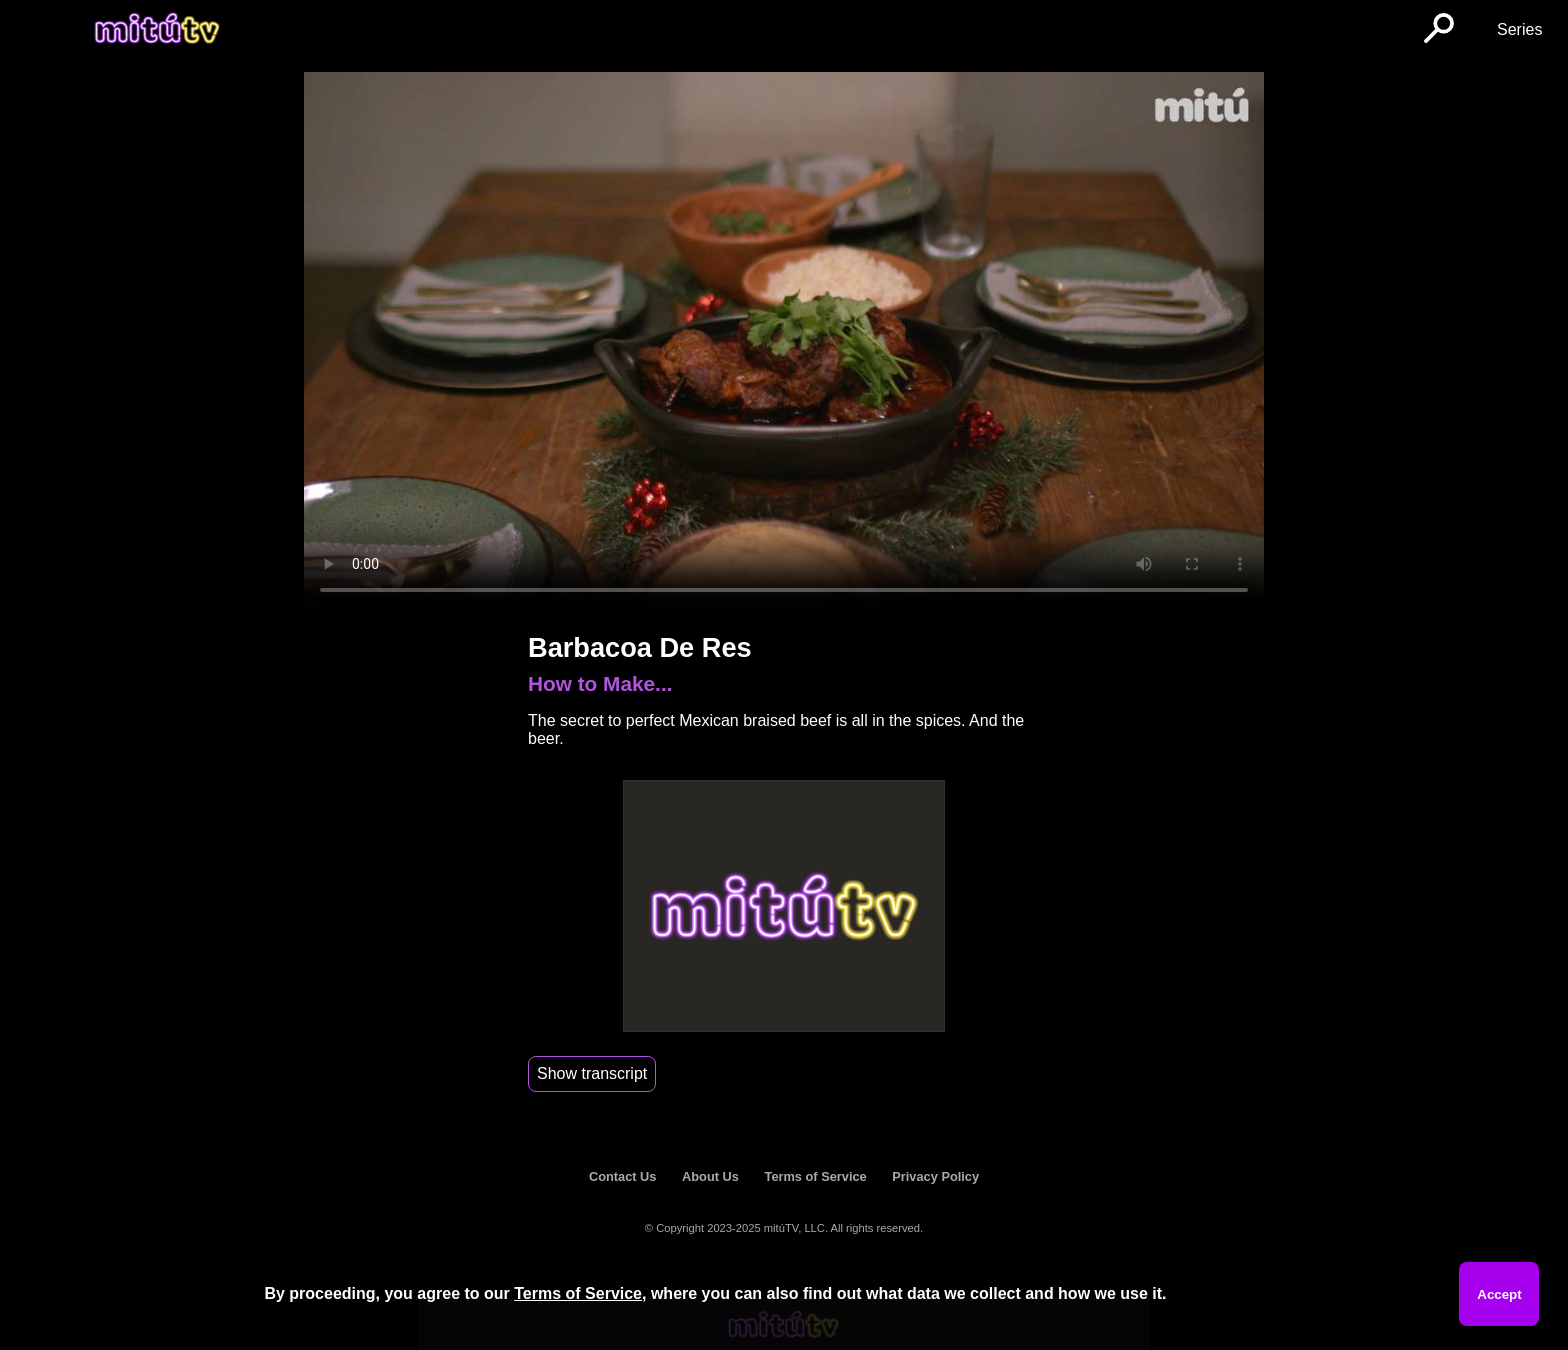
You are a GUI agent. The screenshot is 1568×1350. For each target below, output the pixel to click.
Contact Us (623, 1176)
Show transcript (592, 1073)
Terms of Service (816, 1176)
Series (1519, 29)
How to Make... (600, 683)
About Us (710, 1176)
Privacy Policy (935, 1176)
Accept (1499, 1294)
